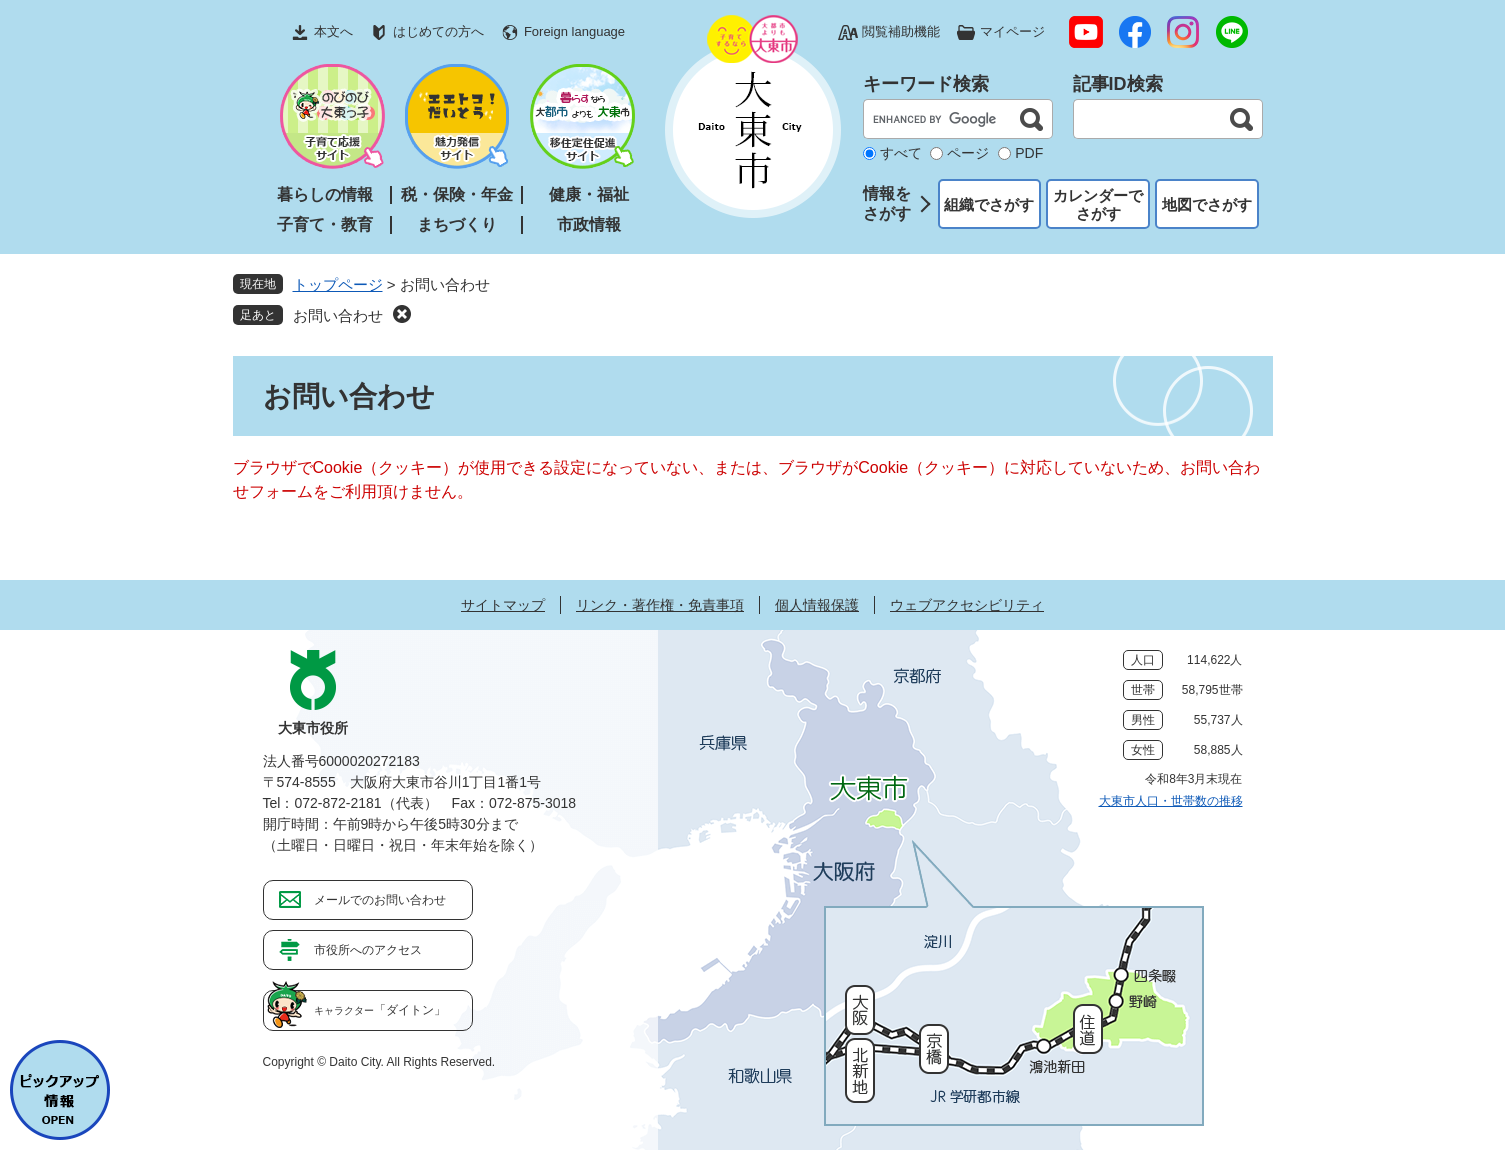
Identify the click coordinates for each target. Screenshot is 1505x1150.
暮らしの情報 (325, 194)
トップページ (338, 284)
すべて (901, 153)
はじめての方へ (438, 31)
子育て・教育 (325, 224)
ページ (968, 153)
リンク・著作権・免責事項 (660, 605)
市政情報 (589, 224)
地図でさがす (1207, 204)
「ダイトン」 (380, 1010)
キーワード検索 (926, 84)
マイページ (1012, 31)
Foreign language (574, 31)
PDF (1029, 153)
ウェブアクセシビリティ (967, 605)
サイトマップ (503, 605)
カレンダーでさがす (1098, 204)
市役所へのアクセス (368, 950)
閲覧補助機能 (901, 31)
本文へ (333, 31)
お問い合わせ (338, 315)
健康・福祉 (589, 194)
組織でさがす (989, 204)
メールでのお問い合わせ (380, 900)
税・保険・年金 (457, 194)
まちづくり (457, 224)
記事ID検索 (1118, 84)
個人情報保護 (817, 605)
